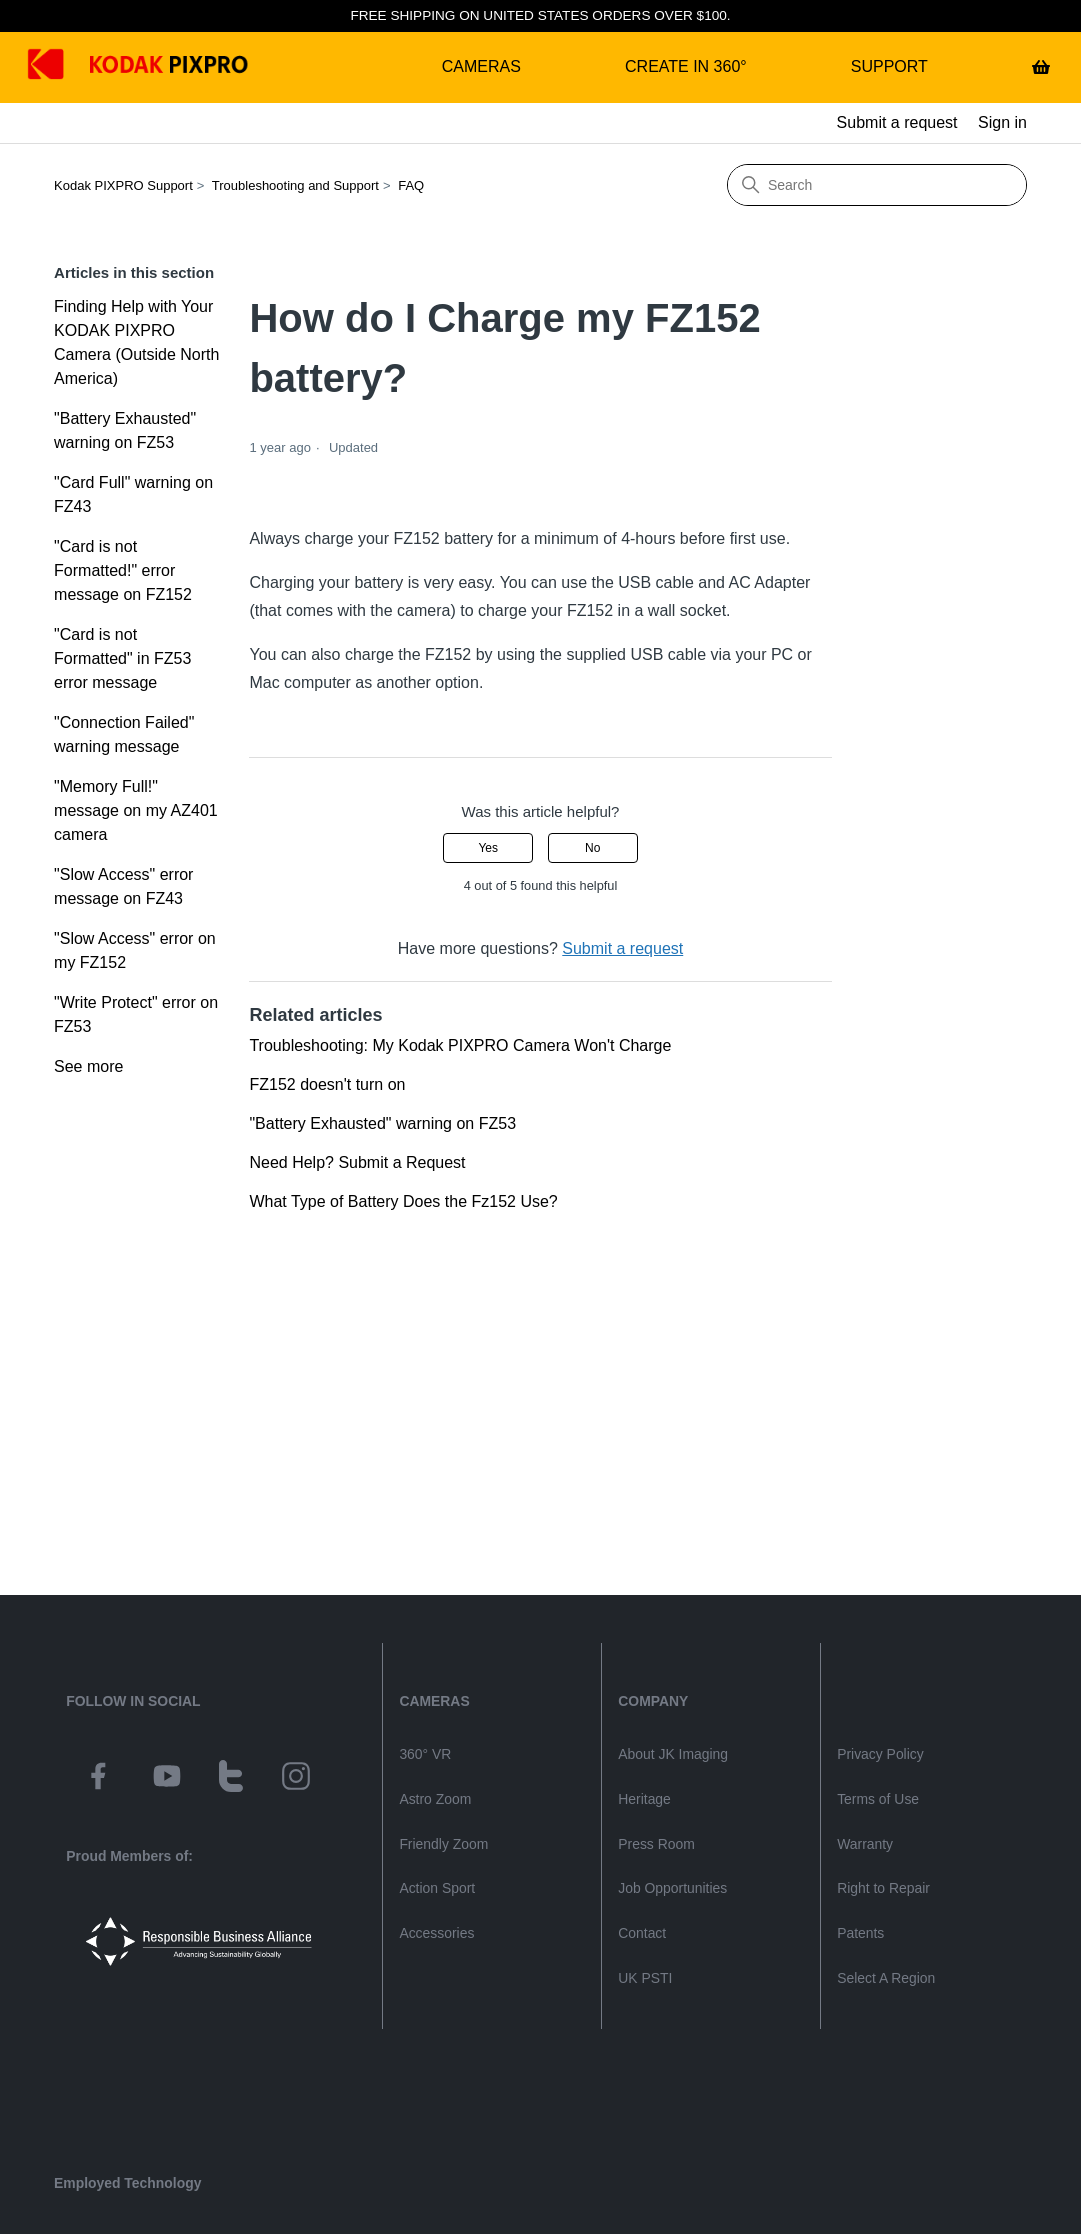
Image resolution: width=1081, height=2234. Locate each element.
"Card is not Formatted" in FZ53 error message (122, 658)
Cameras (481, 66)
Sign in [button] (1002, 122)
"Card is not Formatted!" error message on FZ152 (123, 570)
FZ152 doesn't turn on (327, 1084)
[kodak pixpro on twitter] (231, 1779)
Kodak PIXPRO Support (123, 185)
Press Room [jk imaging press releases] (656, 1844)
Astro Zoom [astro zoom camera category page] (435, 1799)
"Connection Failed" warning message (124, 734)
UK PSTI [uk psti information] (645, 1978)
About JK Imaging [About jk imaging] (673, 1754)
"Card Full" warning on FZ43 (133, 494)
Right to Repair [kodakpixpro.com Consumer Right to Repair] (883, 1888)
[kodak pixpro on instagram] (296, 1779)
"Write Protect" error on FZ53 (136, 1014)
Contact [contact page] (642, 1933)
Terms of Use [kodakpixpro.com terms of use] (878, 1799)
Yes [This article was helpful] (488, 848)
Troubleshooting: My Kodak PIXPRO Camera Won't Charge (460, 1045)
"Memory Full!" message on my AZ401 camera (136, 810)
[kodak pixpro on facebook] (98, 1779)
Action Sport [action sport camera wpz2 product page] (437, 1888)
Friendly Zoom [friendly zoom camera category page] (443, 1844)
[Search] (877, 185)
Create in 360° (686, 66)
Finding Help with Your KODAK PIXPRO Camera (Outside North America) (136, 342)
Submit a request (897, 122)
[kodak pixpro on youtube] (167, 1779)
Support (889, 66)
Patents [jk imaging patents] (860, 1933)
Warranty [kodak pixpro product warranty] (865, 1844)
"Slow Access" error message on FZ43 (123, 886)
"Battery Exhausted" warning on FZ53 (125, 430)
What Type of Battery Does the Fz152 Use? (403, 1201)
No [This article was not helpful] (592, 848)
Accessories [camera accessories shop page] (436, 1933)
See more (88, 1066)
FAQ (411, 185)
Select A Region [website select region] (886, 1978)
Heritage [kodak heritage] (644, 1799)
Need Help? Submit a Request (357, 1162)
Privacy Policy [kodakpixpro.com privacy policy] (880, 1754)
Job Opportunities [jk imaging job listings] (672, 1888)
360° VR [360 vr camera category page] (425, 1754)
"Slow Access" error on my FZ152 (135, 950)
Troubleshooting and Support (295, 185)
